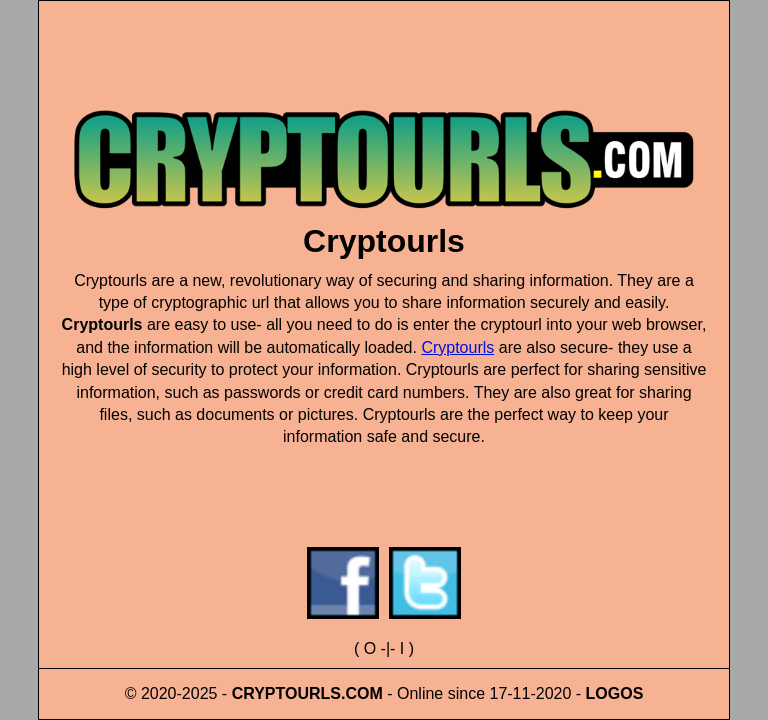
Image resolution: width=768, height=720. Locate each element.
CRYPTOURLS (286, 693)
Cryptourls (457, 347)
